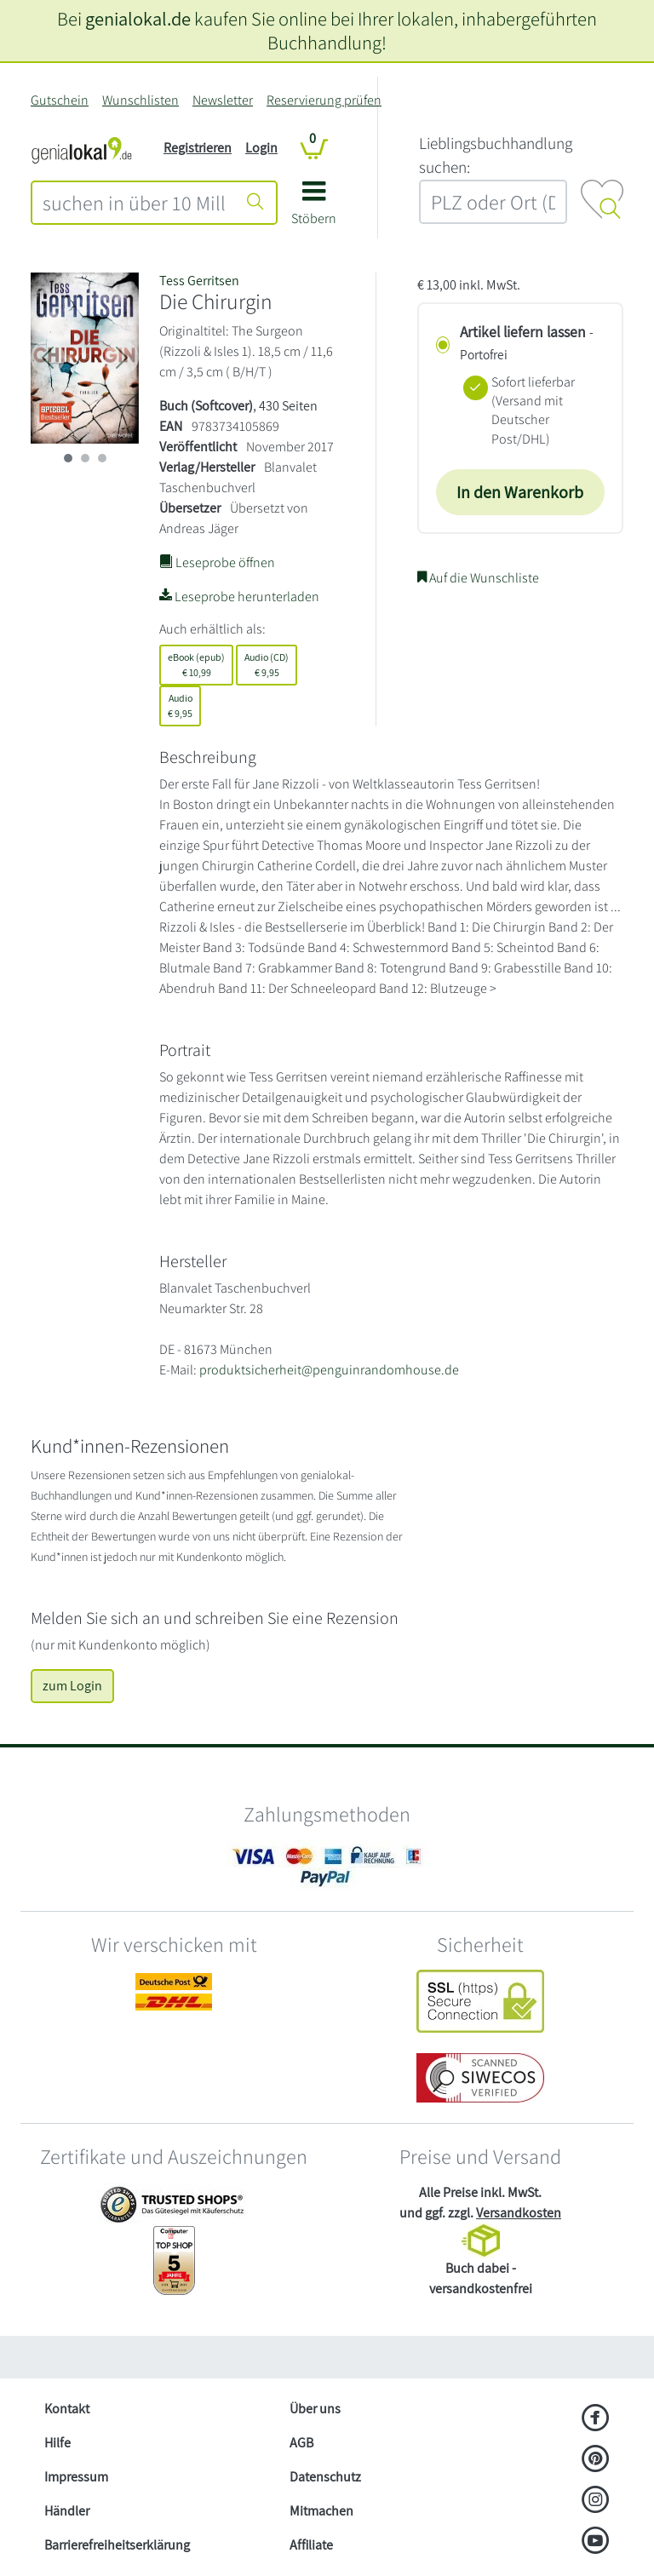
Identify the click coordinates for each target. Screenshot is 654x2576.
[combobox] (134, 202)
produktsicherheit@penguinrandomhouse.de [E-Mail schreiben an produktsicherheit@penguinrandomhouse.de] (329, 1370)
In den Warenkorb (519, 492)
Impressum (76, 2477)
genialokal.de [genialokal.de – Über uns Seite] (138, 18)
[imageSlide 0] (68, 458)
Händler (66, 2511)
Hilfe (57, 2443)
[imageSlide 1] (85, 458)
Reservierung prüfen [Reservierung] (324, 100)
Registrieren (198, 148)
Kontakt (66, 2409)
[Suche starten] (255, 202)
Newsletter (222, 100)
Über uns (315, 2409)
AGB (301, 2443)
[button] (313, 209)
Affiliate (311, 2545)
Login (261, 148)
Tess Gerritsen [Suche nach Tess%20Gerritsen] (199, 281)
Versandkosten (518, 2213)
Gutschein (60, 100)
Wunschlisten (140, 100)
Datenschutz (325, 2477)
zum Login (72, 1686)
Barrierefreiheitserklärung (117, 2545)
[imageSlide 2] (102, 458)
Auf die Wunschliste (478, 578)
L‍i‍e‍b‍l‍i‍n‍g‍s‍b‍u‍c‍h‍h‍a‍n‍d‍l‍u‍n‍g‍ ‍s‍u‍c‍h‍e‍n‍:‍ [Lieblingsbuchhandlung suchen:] (495, 155)
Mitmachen (321, 2511)
